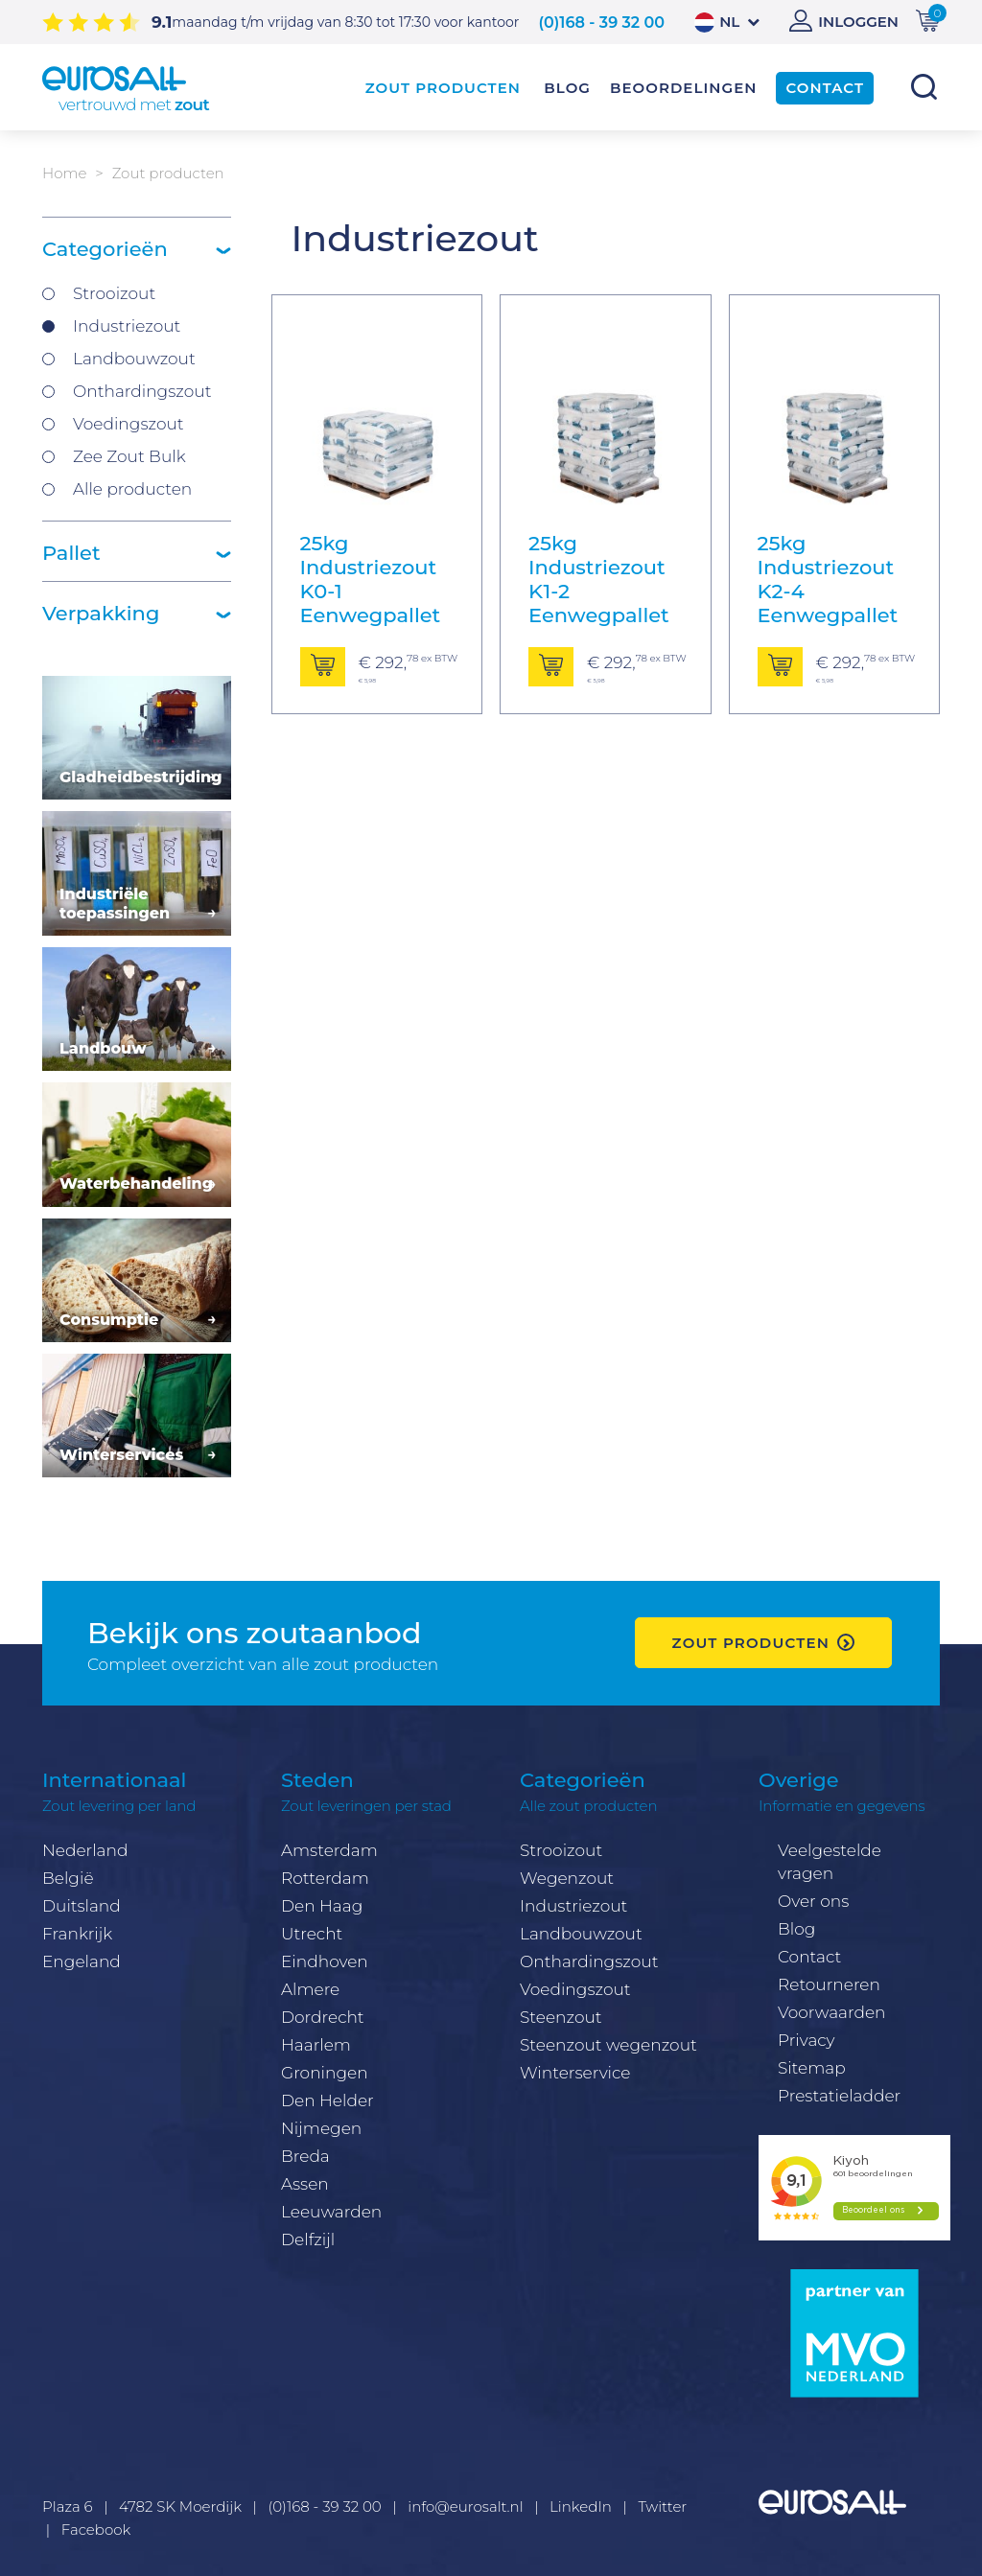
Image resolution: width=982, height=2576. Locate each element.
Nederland (85, 1850)
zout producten (751, 1643)
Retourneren (829, 1984)
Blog (796, 1928)
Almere (310, 1989)
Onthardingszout (142, 391)
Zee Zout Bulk (129, 456)
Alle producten (132, 489)
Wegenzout (567, 1878)
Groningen (324, 2072)
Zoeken (923, 87)
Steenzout (561, 2017)
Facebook (95, 2529)
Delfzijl (308, 2239)
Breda (305, 2156)
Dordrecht (322, 2017)
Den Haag (321, 1905)
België (68, 1878)
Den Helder (327, 2100)
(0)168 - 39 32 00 (601, 22)
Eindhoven (324, 1961)
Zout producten (443, 88)
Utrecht (311, 1933)
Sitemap (812, 2067)
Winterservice (575, 2072)
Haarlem (316, 2044)
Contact (809, 1956)
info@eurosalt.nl (465, 2506)
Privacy (806, 2040)
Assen (305, 2183)
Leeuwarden (331, 2211)
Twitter (662, 2506)
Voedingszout (128, 423)
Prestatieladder (839, 2095)
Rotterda (316, 1878)
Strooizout (114, 293)
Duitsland (81, 1905)
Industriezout (126, 326)
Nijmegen (321, 2128)
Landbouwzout (134, 358)
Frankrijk (77, 1933)
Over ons (813, 1901)
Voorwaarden (831, 2012)
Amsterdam (329, 1850)
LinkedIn (580, 2506)
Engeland (81, 1961)
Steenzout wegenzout (608, 2044)
